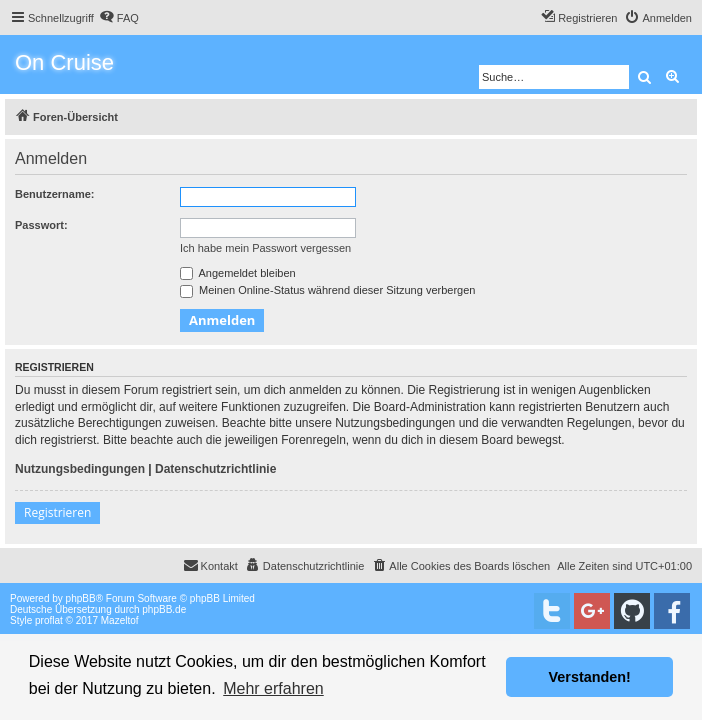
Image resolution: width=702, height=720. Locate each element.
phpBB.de (164, 609)
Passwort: (41, 225)
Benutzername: (54, 194)
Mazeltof (120, 620)
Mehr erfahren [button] (273, 688)
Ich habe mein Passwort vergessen (265, 248)
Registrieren (57, 512)
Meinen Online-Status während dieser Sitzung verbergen (327, 290)
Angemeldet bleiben (238, 273)
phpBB (81, 598)
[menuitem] (119, 18)
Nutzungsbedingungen (80, 469)
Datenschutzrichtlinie (215, 469)
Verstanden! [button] (590, 677)
